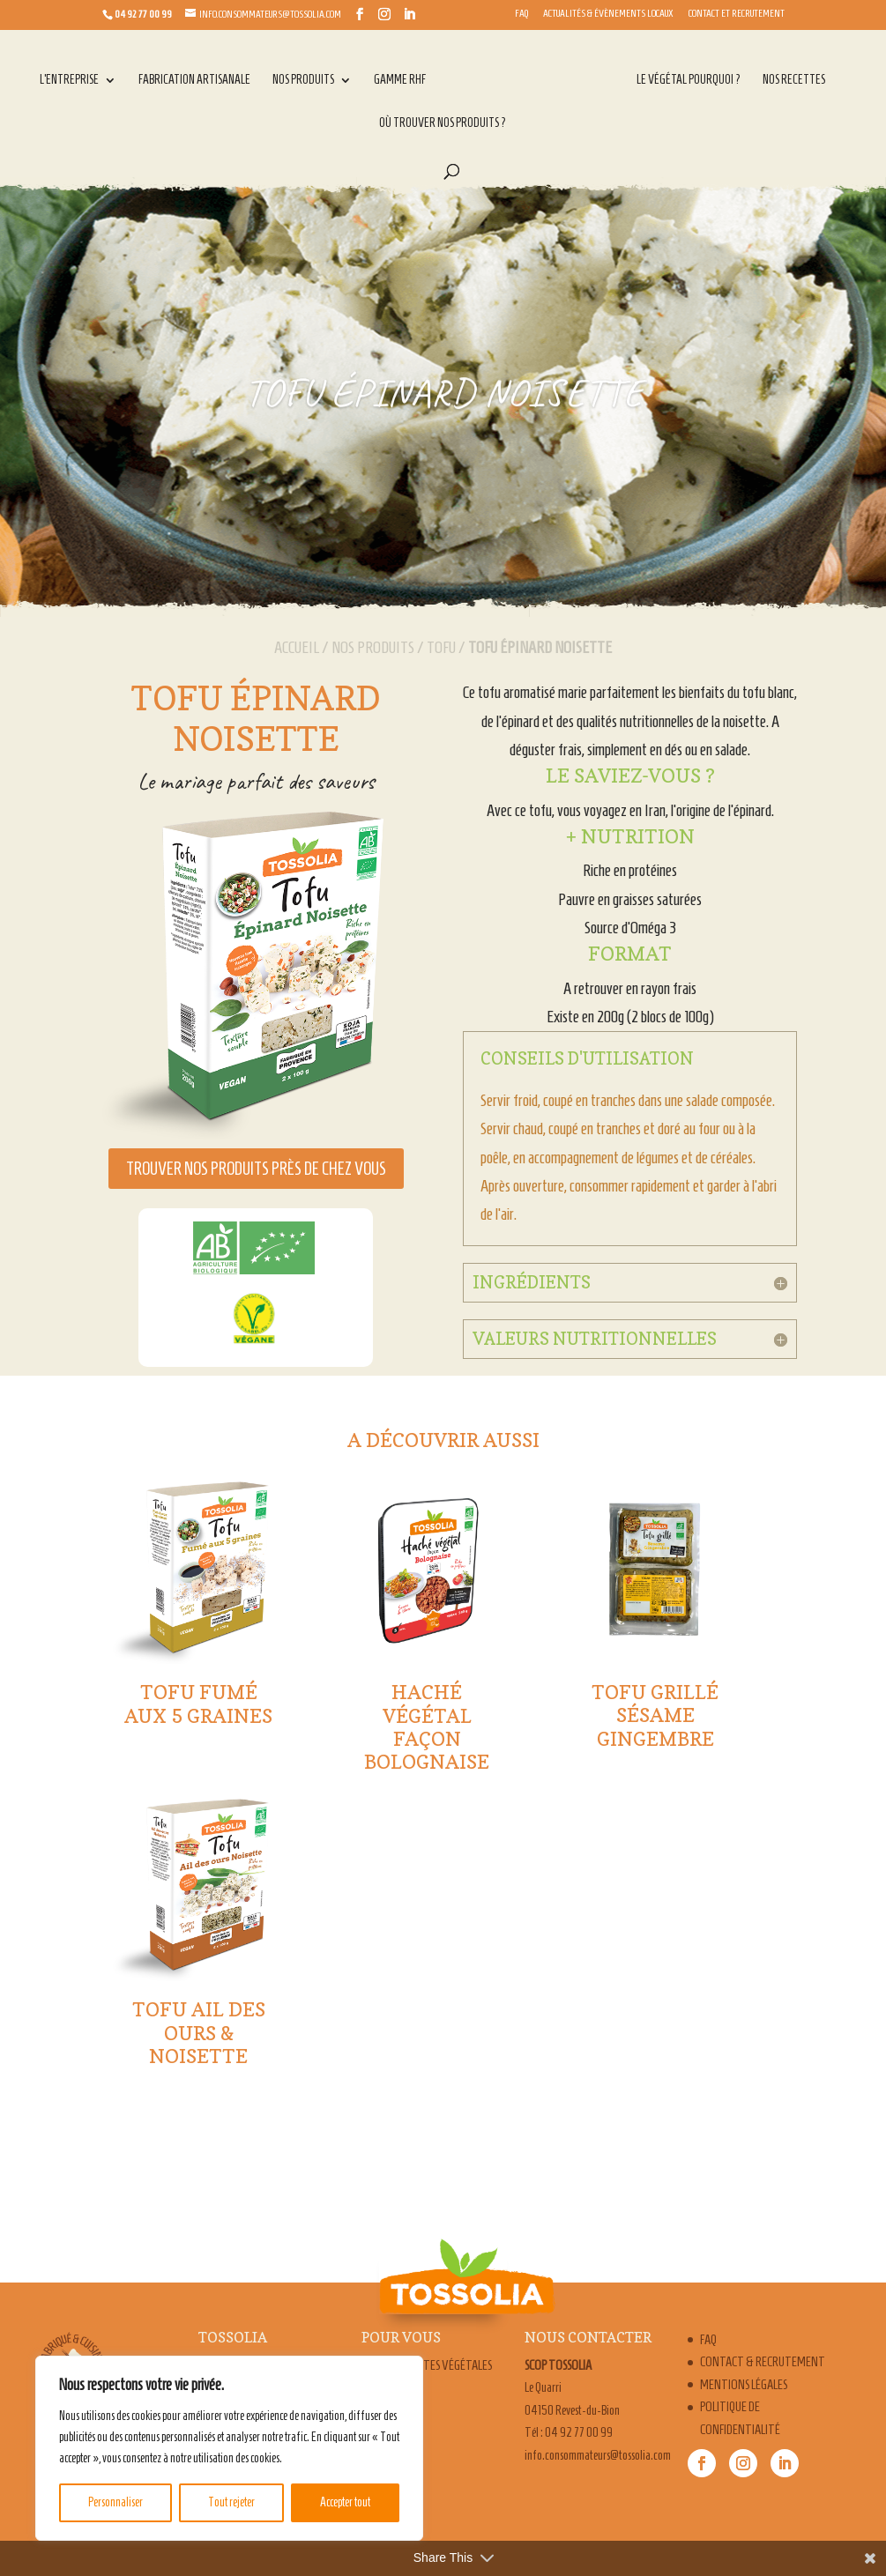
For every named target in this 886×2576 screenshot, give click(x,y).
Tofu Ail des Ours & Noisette (198, 2032)
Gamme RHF (400, 80)
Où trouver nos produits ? (442, 123)
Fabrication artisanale (194, 80)
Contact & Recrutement (762, 2362)
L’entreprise (69, 80)
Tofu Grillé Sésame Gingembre (655, 1715)
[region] (229, 2448)
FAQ (521, 13)
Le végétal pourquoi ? (689, 80)
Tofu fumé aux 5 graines (198, 1703)
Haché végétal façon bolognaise (426, 1727)
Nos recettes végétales (433, 2365)
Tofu (441, 647)
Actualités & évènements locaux (608, 13)
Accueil (296, 647)
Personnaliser (115, 2502)
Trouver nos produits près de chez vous (256, 1168)
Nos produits (303, 80)
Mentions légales (743, 2385)
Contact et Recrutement (737, 13)
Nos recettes (794, 80)
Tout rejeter (231, 2502)
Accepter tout (345, 2502)
